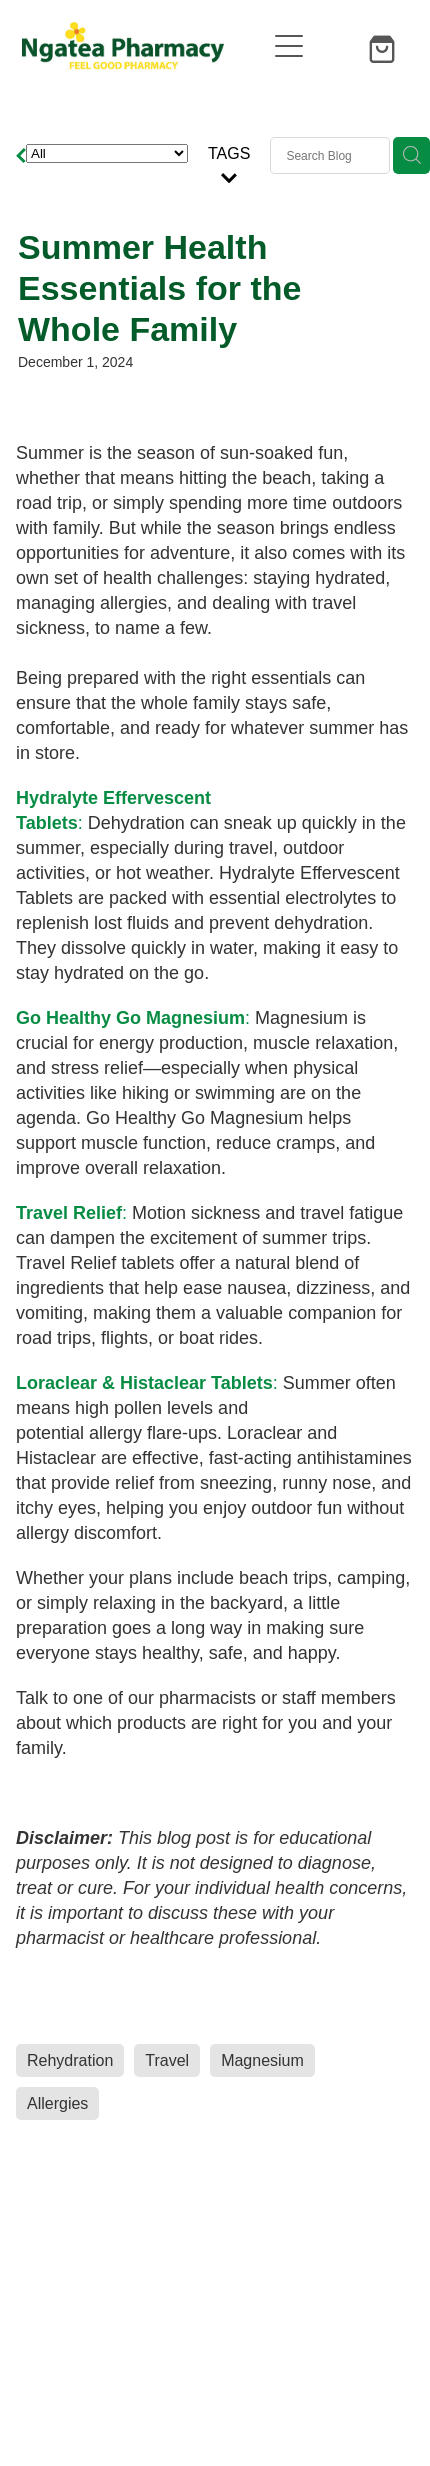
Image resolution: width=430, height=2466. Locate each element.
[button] (337, 46)
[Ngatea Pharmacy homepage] (143, 46)
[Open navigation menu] (289, 46)
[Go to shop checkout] (385, 46)
